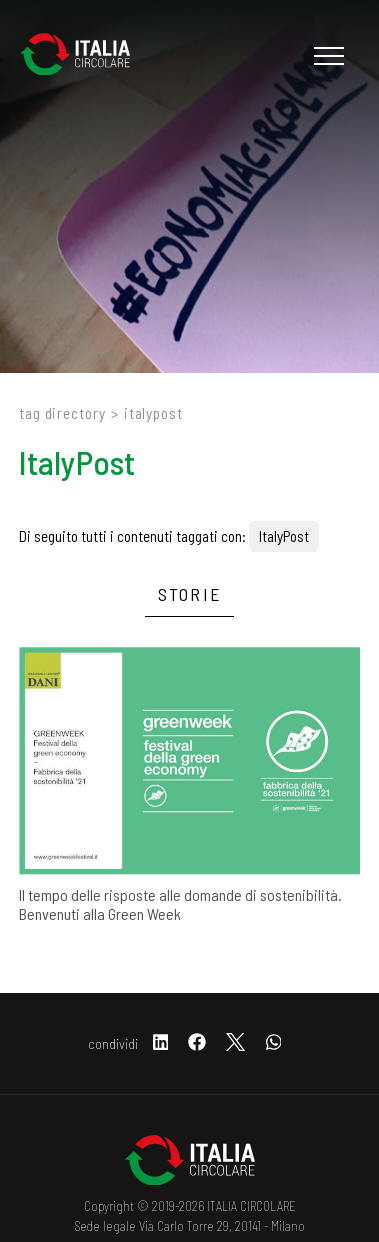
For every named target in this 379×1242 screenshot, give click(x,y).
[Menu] (326, 56)
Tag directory (62, 413)
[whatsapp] (274, 1043)
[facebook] (197, 1043)
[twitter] (235, 1043)
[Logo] (85, 56)
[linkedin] (161, 1043)
